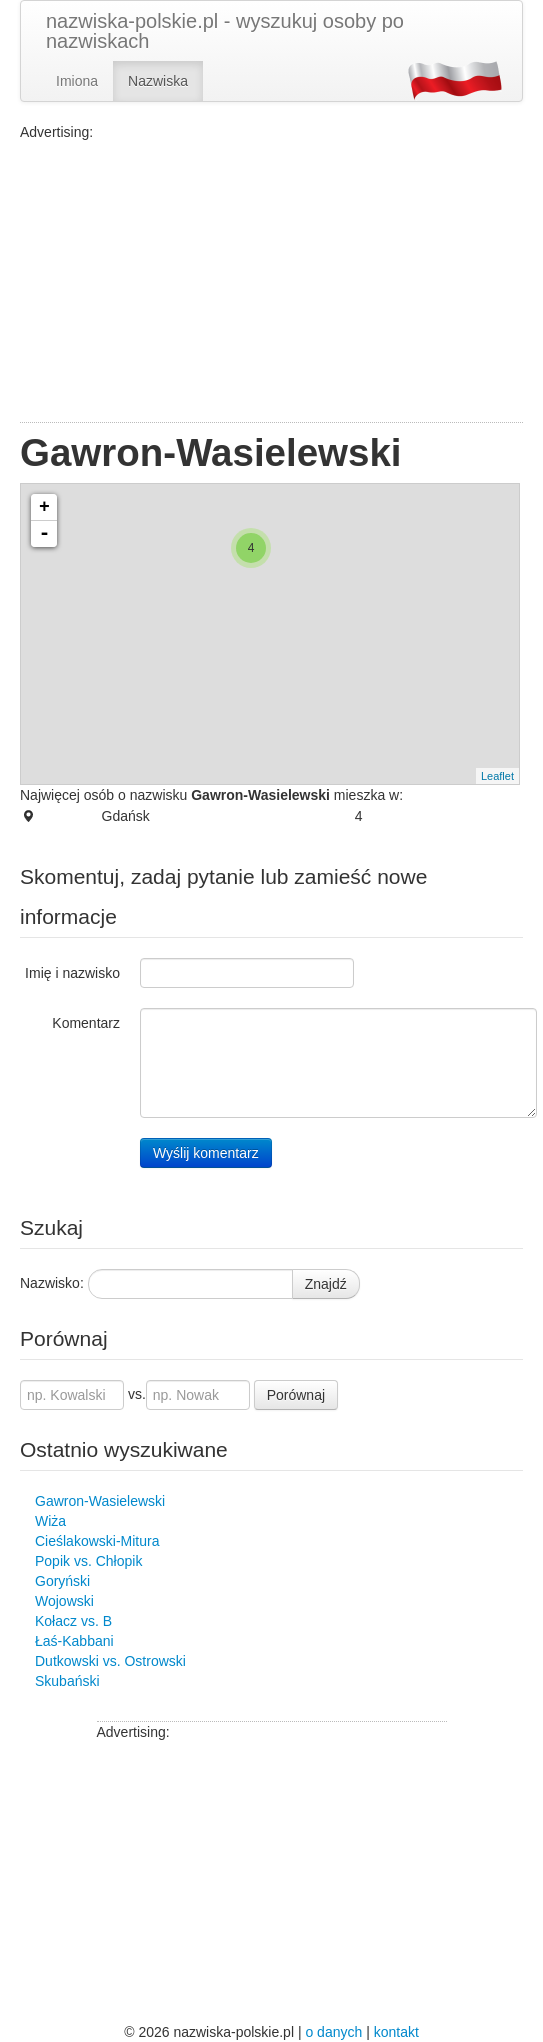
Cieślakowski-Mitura (97, 1541)
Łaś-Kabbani (74, 1641)
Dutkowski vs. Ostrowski (110, 1661)
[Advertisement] (271, 282)
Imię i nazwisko (72, 973)
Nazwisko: (52, 1283)
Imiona (77, 81)
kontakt (396, 2032)
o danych (333, 2032)
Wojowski (64, 1601)
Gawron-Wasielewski (100, 1501)
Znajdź (326, 1284)
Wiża (50, 1521)
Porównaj (296, 1395)
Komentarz (86, 1023)
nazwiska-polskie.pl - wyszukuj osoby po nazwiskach (225, 31)
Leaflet (497, 776)
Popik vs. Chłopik (88, 1561)
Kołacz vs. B (73, 1621)
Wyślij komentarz (206, 1153)
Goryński (62, 1581)
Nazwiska (158, 81)
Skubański (67, 1681)
